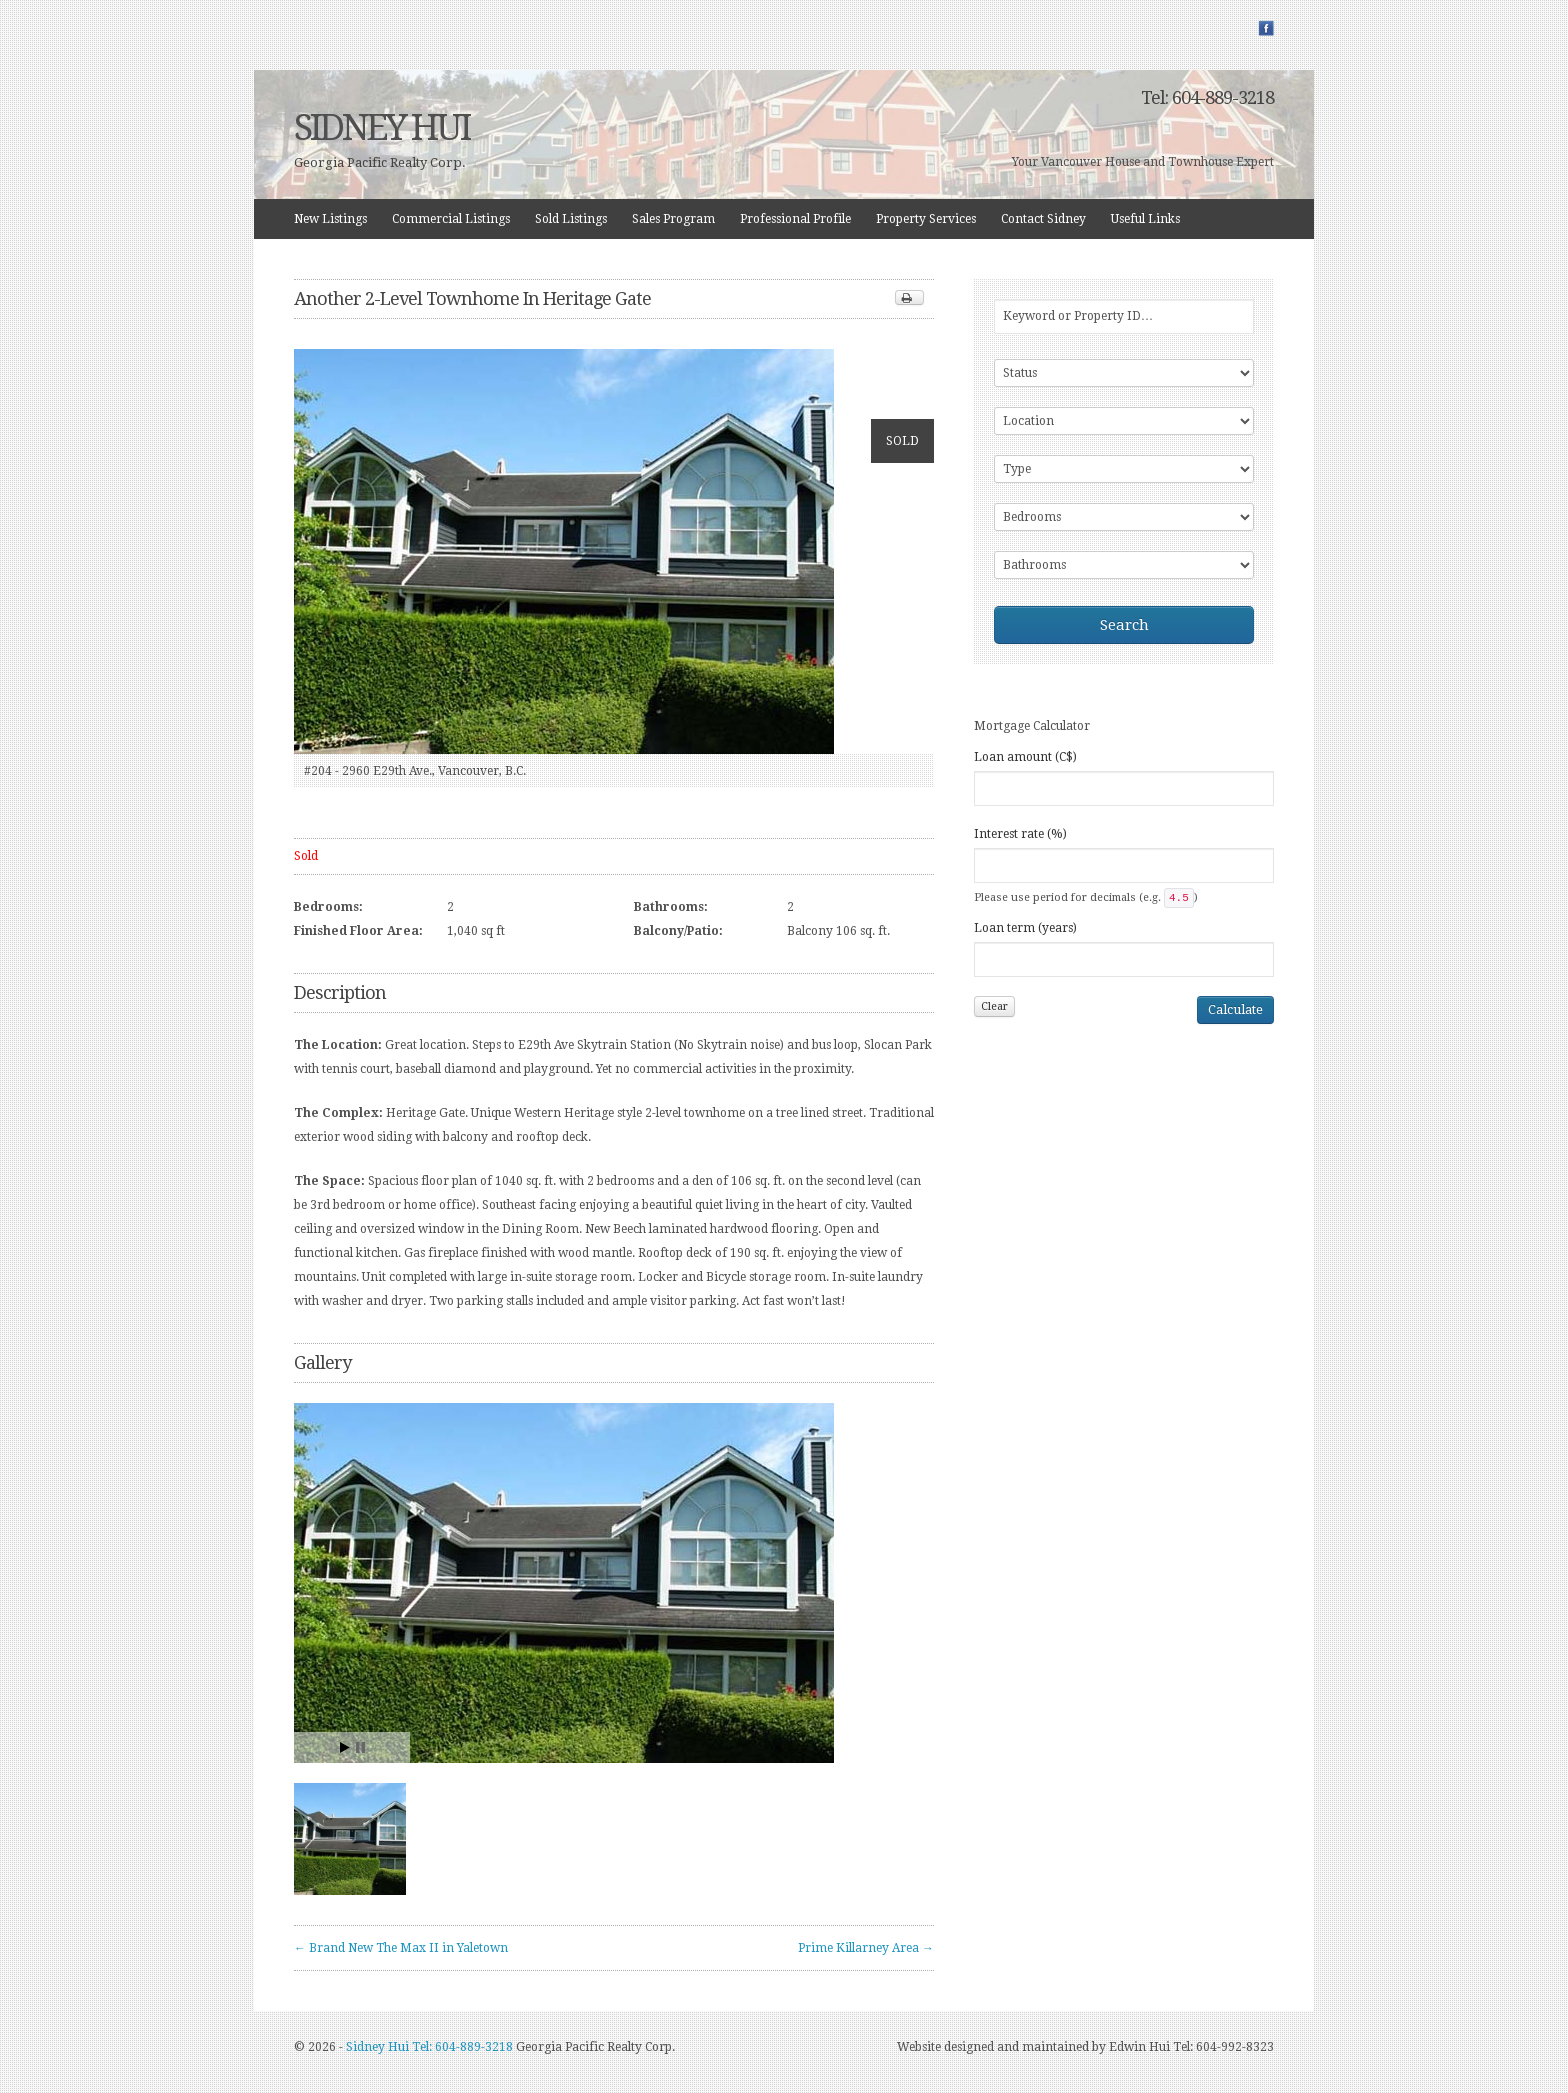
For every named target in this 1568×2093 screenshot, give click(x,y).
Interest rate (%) (1020, 834)
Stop (360, 1747)
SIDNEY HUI (381, 127)
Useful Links (1145, 219)
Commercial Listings (451, 219)
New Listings (330, 219)
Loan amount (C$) (1025, 757)
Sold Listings (571, 219)
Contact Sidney (1043, 219)
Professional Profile (795, 219)
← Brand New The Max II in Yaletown (401, 1948)
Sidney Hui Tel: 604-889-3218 (429, 2047)
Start (345, 1747)
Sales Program (673, 219)
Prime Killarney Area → (866, 1948)
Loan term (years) (1025, 928)
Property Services (926, 219)
